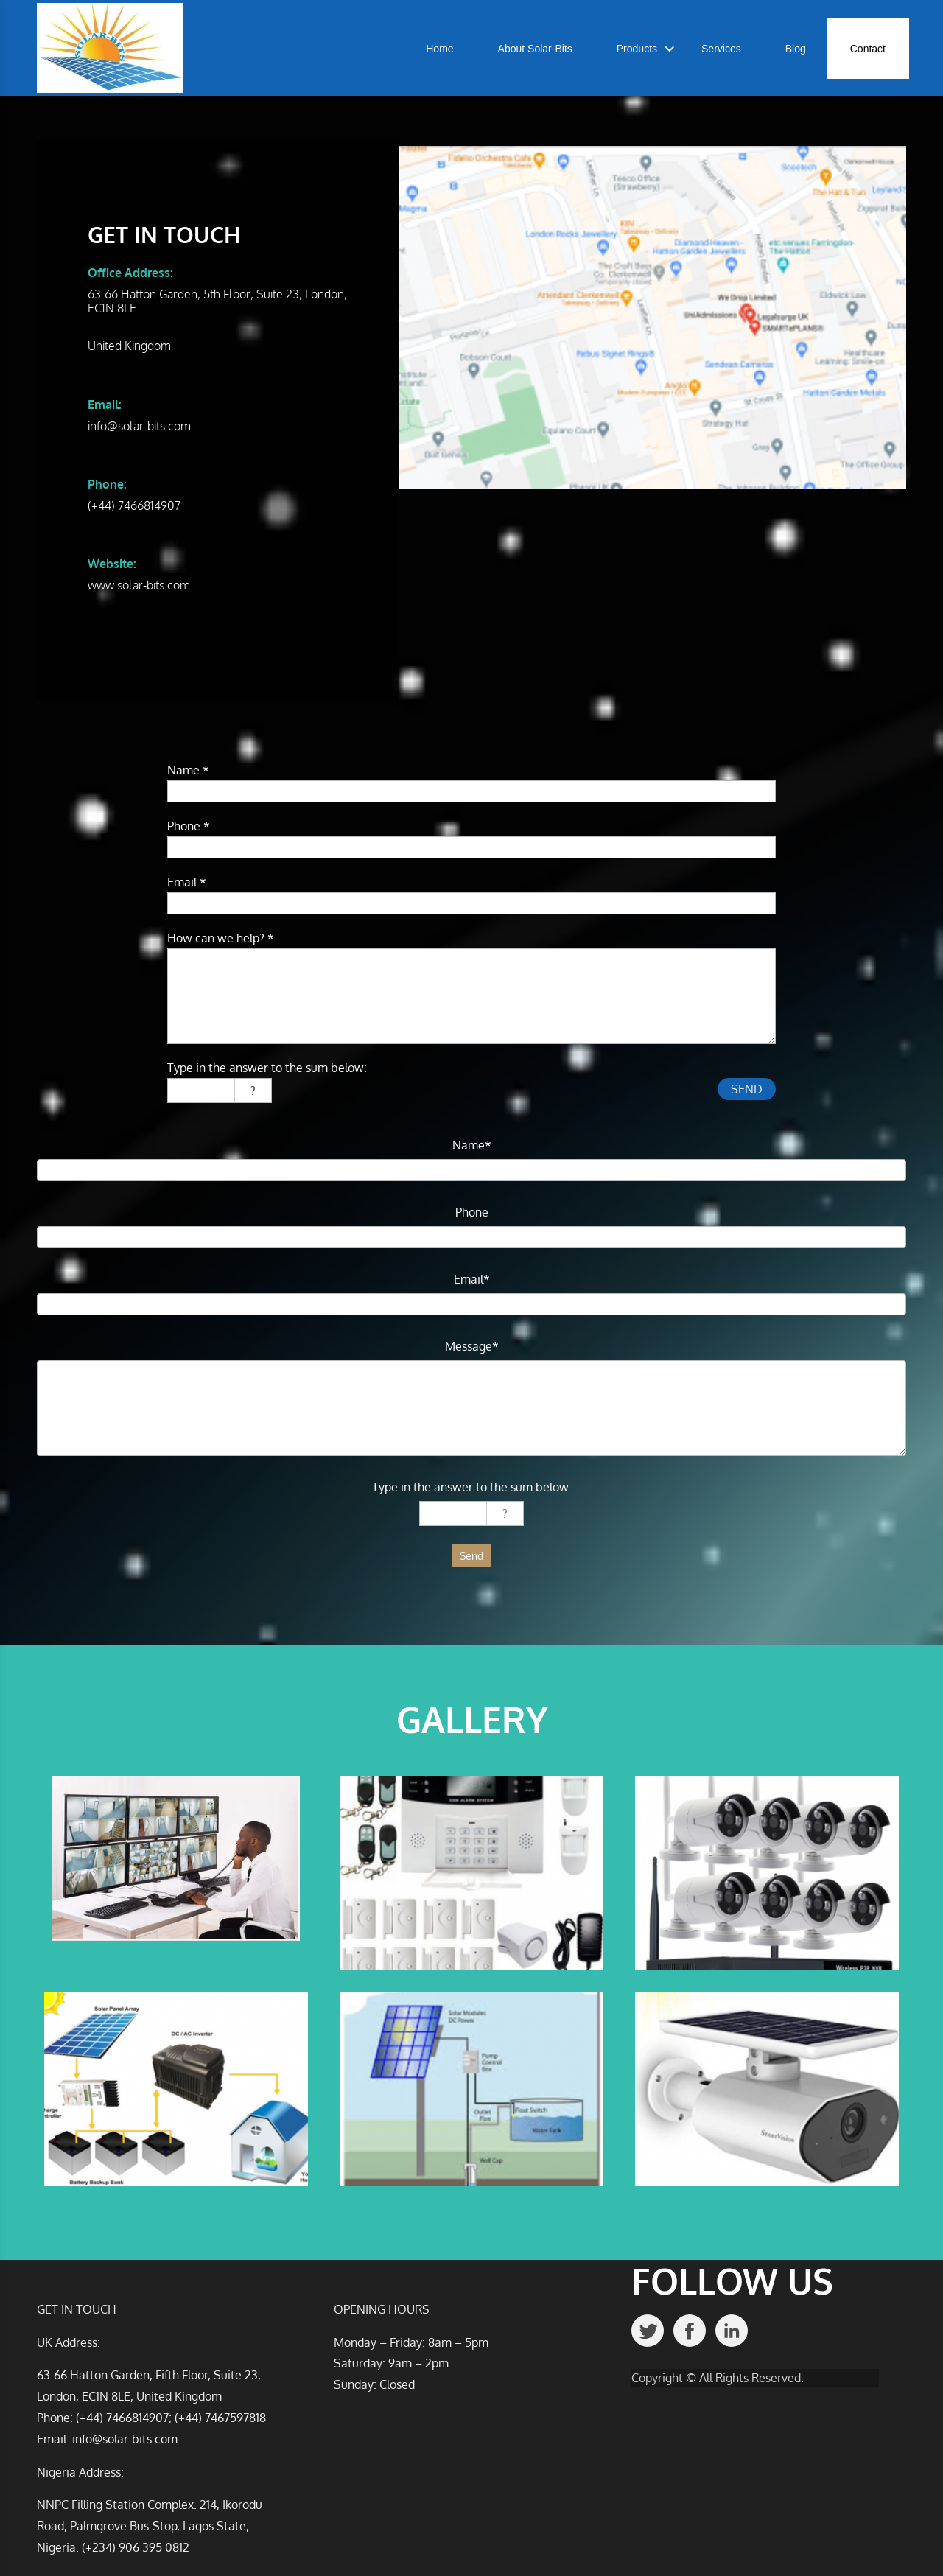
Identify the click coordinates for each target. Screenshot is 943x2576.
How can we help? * (220, 938)
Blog (795, 49)
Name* (471, 1145)
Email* (472, 1279)
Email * (186, 882)
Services (721, 49)
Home (439, 49)
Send (471, 1556)
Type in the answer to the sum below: (267, 1067)
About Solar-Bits (535, 49)
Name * (188, 770)
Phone (471, 1212)
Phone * (188, 826)
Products (637, 49)
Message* (472, 1346)
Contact (868, 49)
